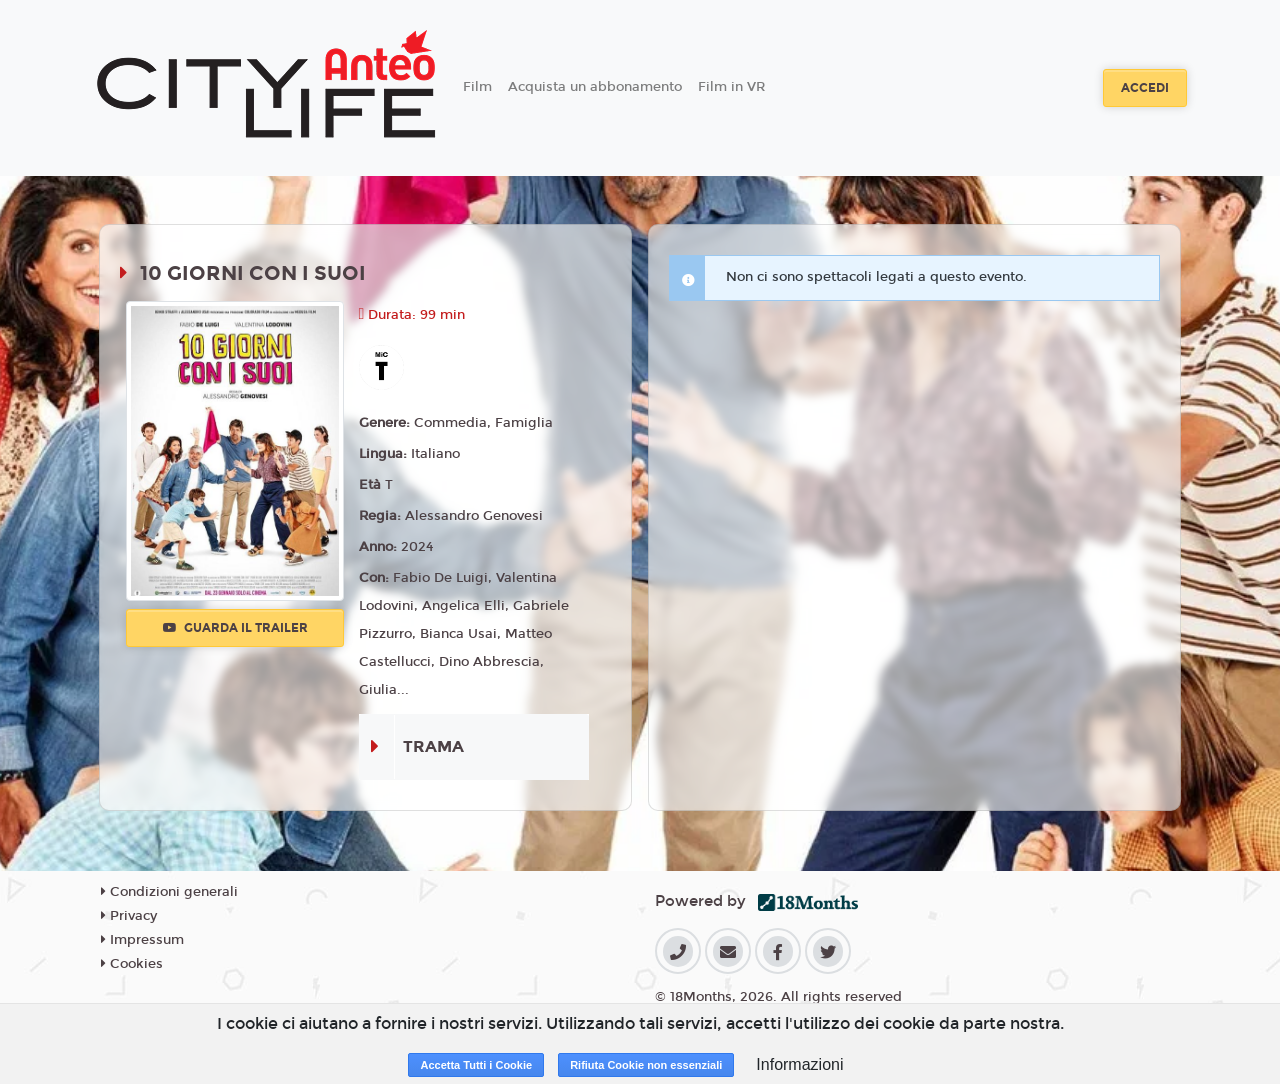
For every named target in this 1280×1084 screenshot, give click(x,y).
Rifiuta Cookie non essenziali (646, 1065)
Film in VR (731, 87)
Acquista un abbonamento (595, 87)
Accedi (1145, 88)
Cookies (132, 964)
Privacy (129, 916)
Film (477, 87)
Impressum (142, 940)
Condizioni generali (169, 892)
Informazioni (799, 1064)
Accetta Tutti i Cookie (476, 1065)
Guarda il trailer (235, 628)
